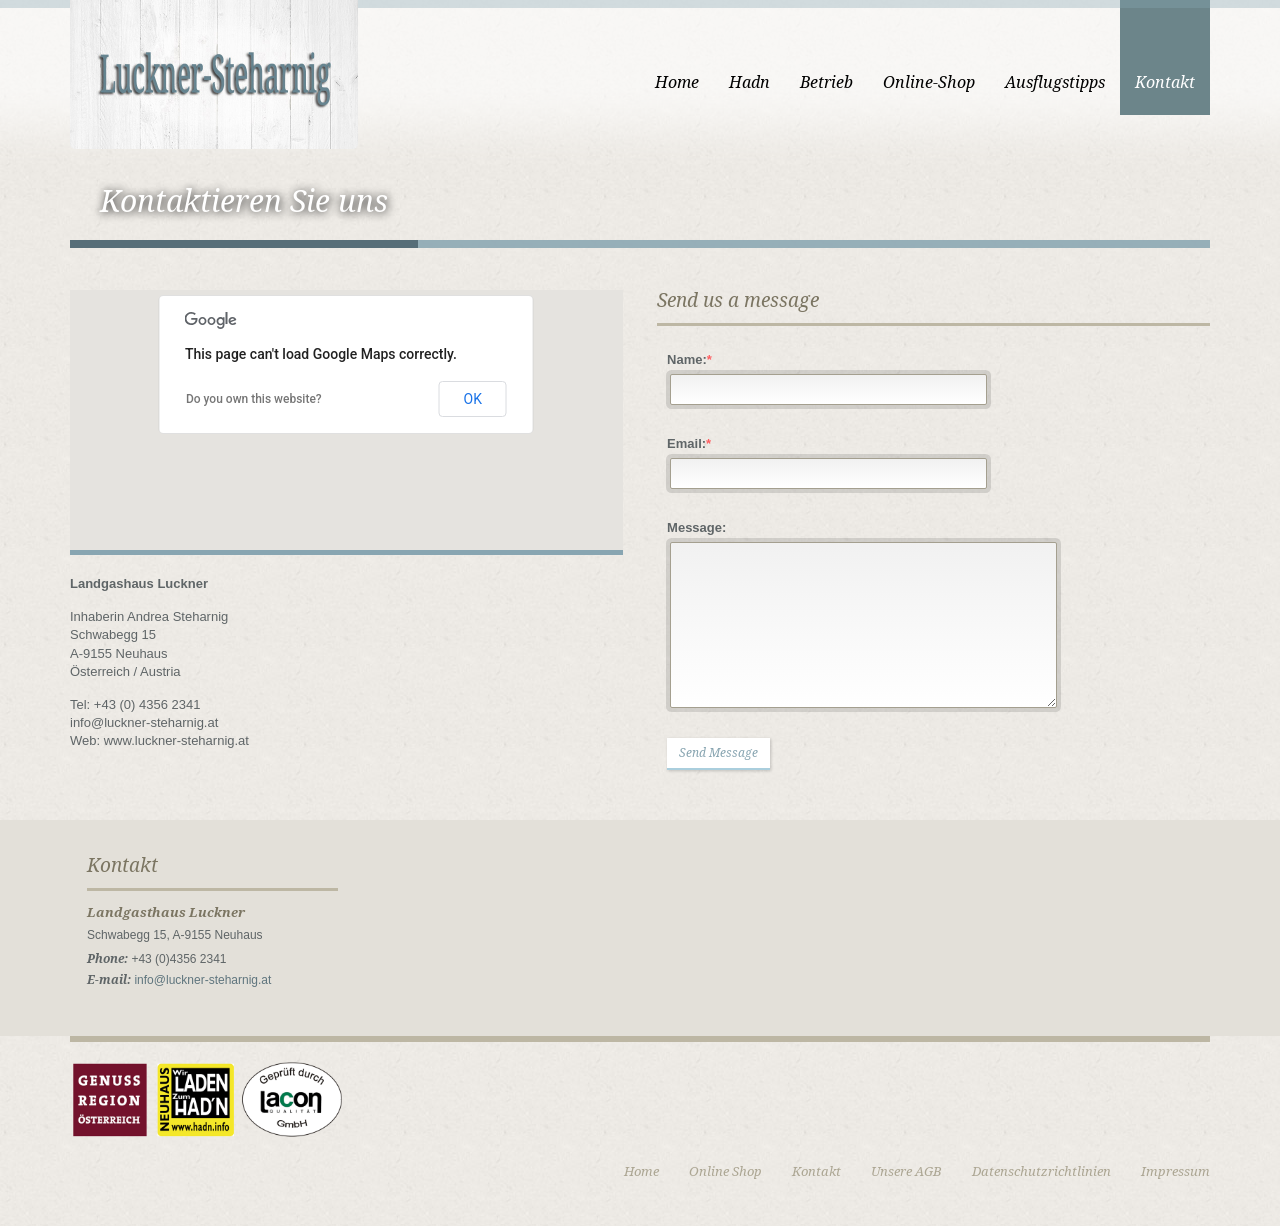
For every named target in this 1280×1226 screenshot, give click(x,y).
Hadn (749, 82)
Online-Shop (929, 82)
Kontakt (1165, 82)
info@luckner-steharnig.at (202, 980)
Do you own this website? (254, 399)
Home (677, 82)
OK (473, 399)
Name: (689, 359)
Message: (696, 527)
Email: (689, 443)
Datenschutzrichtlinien (1041, 1171)
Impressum (1175, 1171)
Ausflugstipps (1055, 82)
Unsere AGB (906, 1171)
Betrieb (826, 82)
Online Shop (725, 1171)
